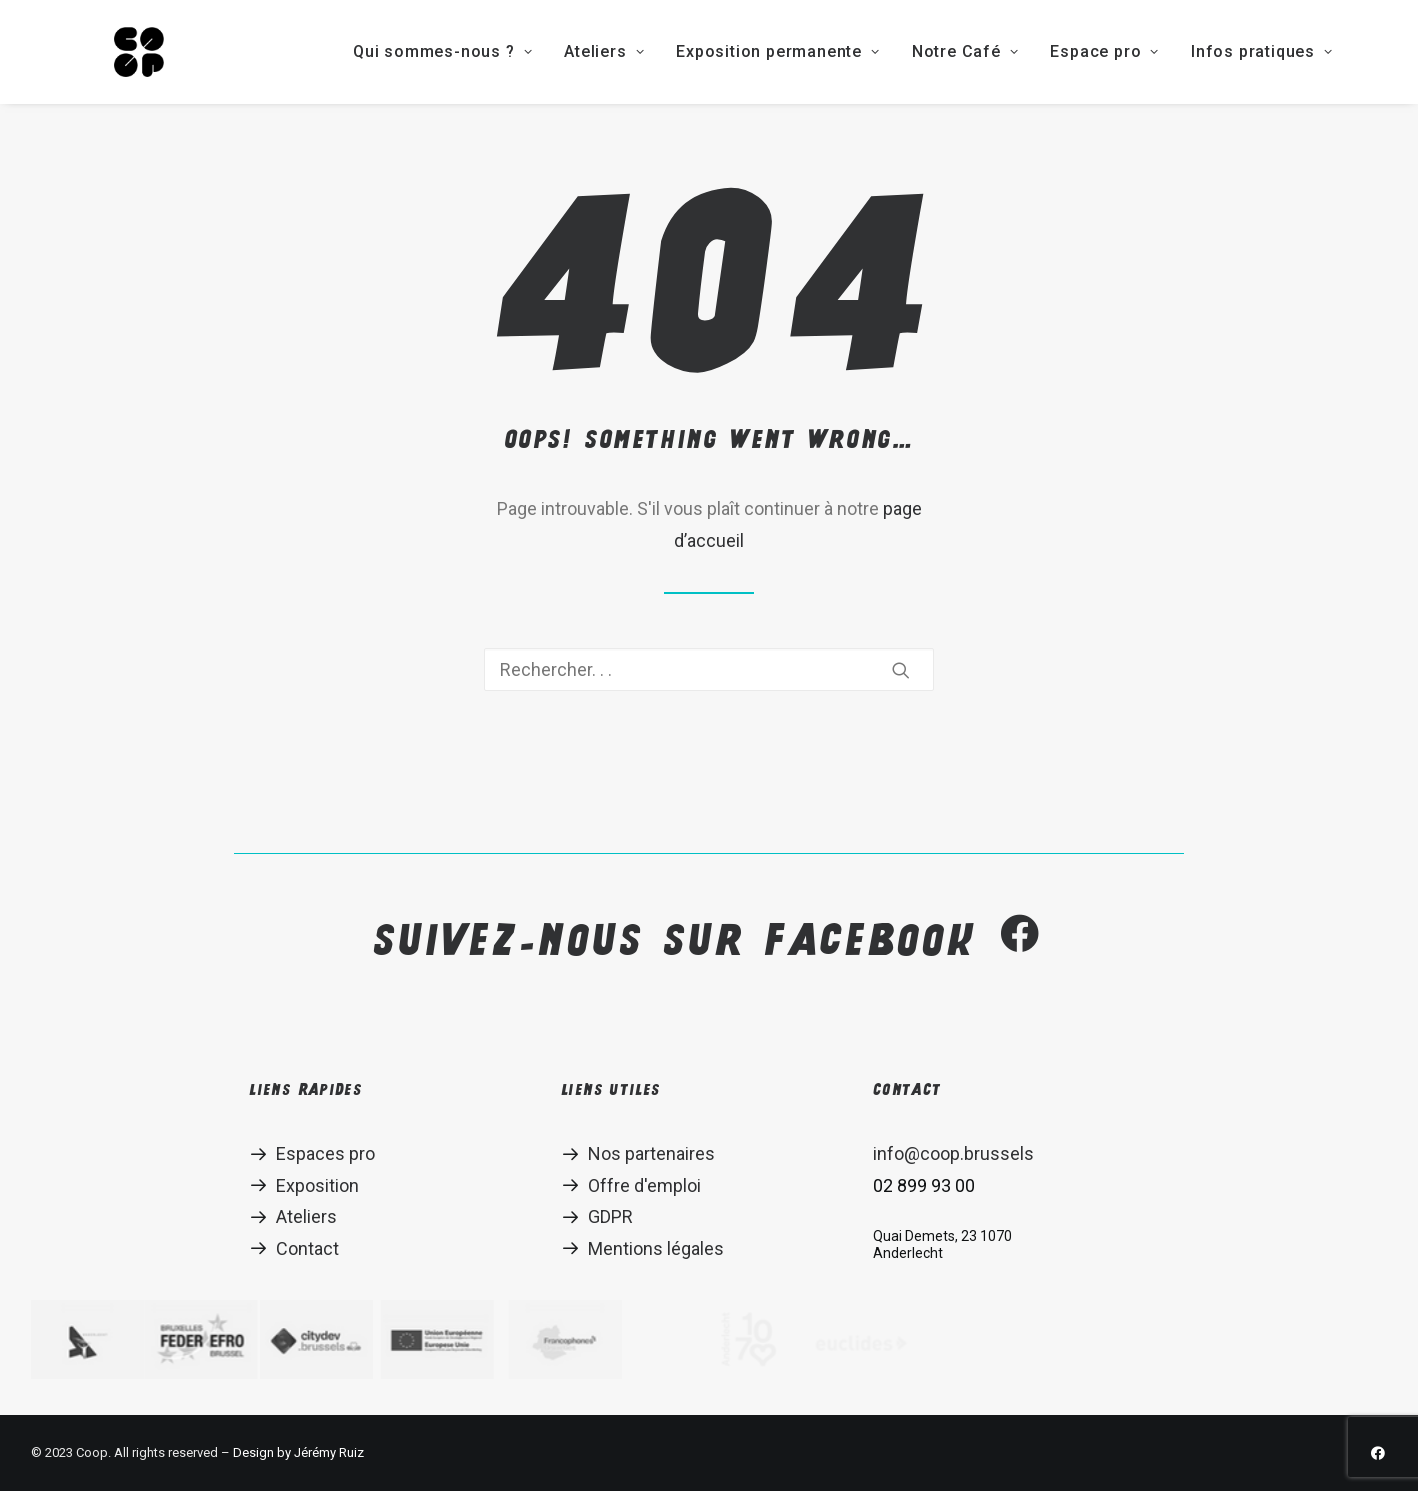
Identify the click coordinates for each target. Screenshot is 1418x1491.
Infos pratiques (1190, 51)
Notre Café (893, 51)
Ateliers (532, 51)
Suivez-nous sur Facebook (709, 940)
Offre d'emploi (644, 1185)
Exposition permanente (705, 51)
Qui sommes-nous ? (370, 51)
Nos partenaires (651, 1153)
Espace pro (1032, 51)
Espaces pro (325, 1153)
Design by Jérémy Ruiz (298, 1452)
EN (1360, 52)
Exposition (317, 1185)
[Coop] (103, 52)
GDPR (610, 1216)
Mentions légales (656, 1248)
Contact (307, 1248)
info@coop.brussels (953, 1153)
